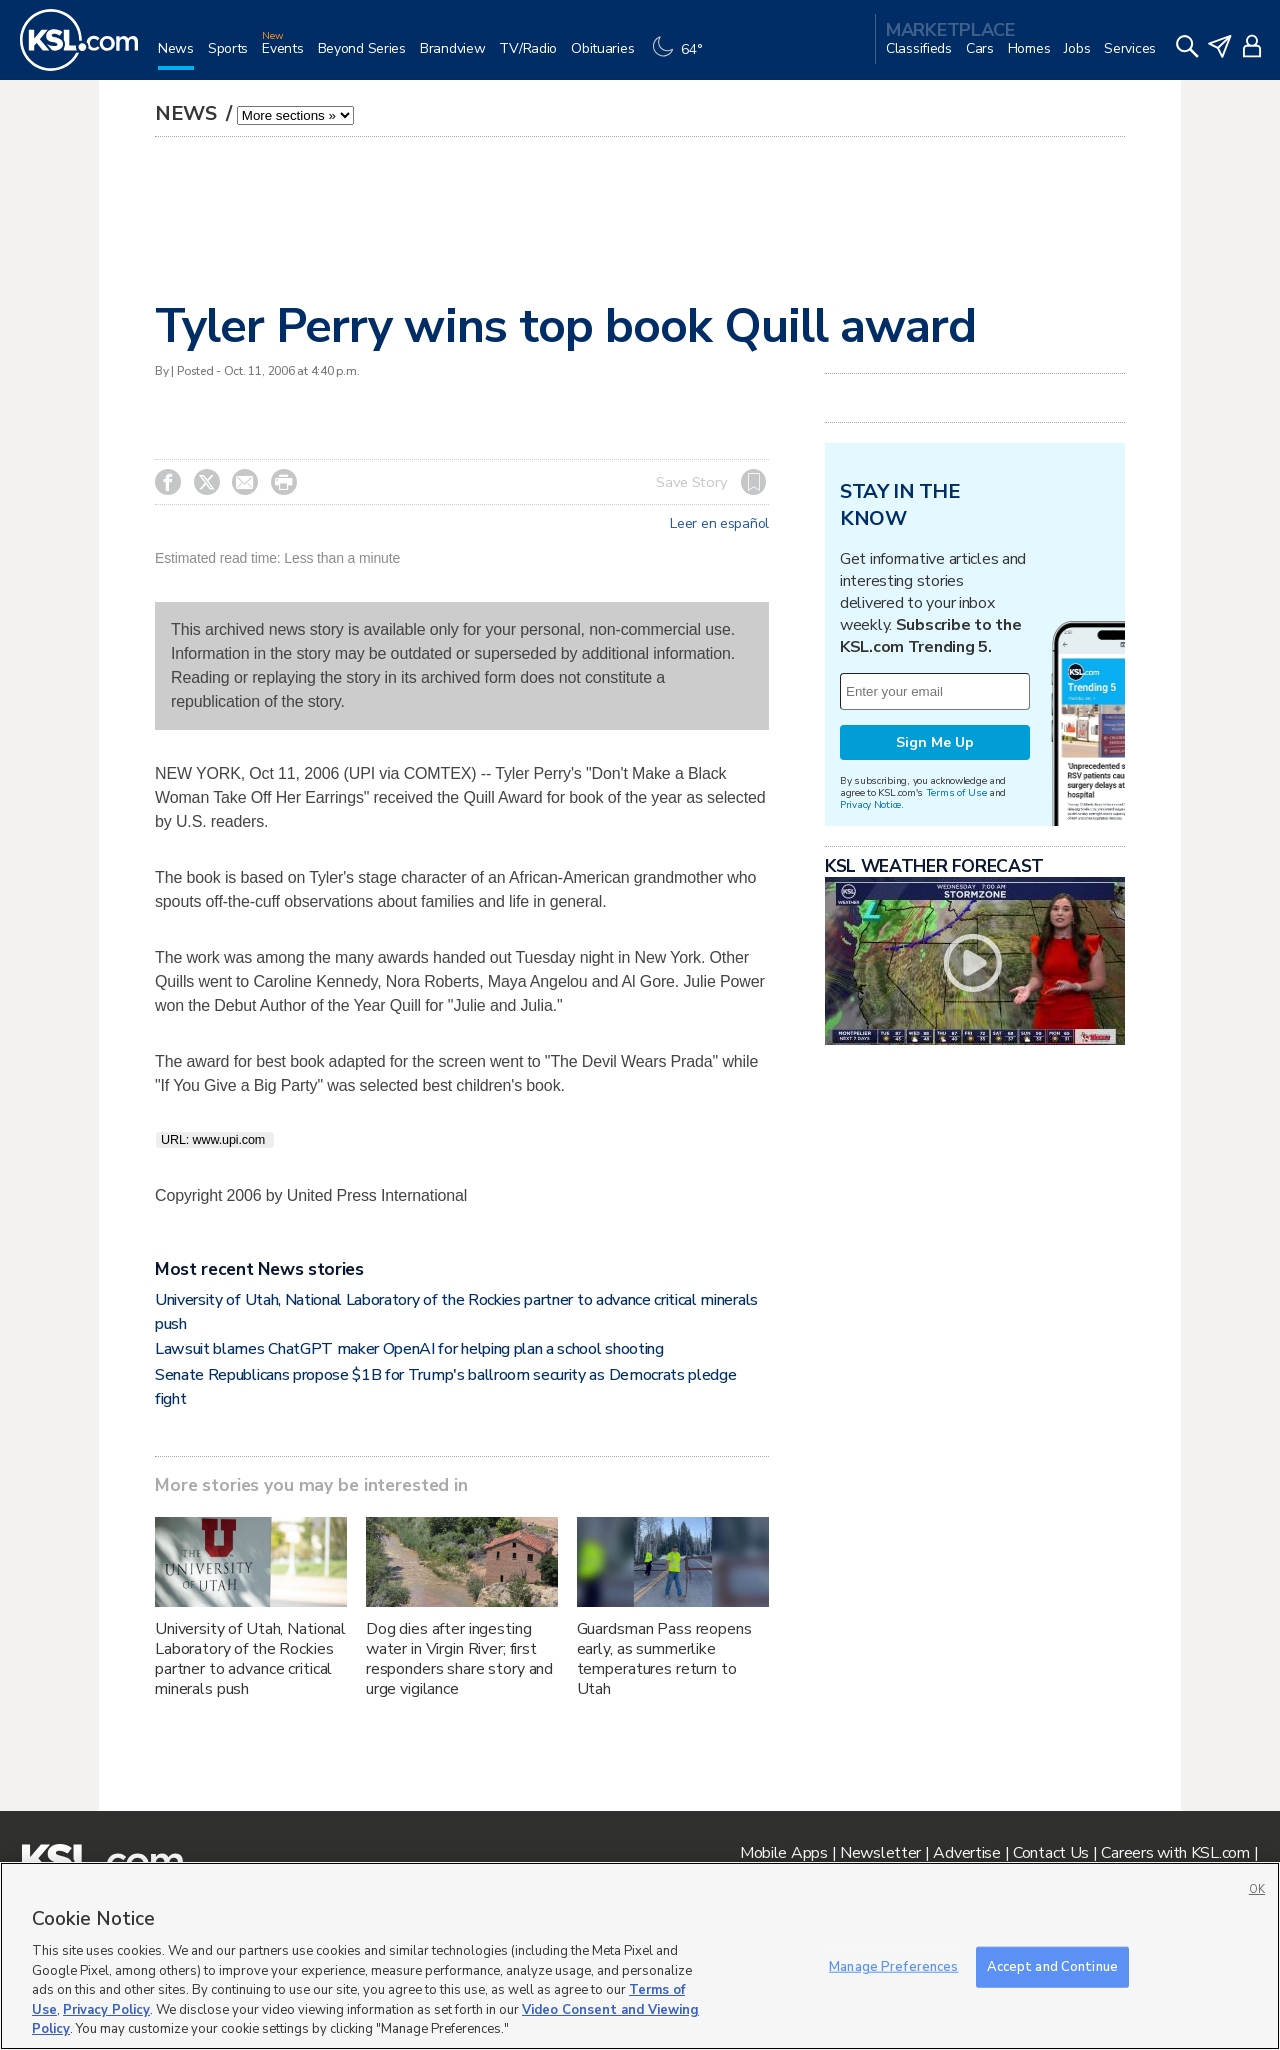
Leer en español (719, 524)
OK (1257, 1889)
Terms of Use (956, 792)
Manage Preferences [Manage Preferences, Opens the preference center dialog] (893, 1966)
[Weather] (682, 56)
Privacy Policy (106, 2010)
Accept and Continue (1052, 1966)
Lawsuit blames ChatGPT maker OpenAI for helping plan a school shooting (409, 1349)
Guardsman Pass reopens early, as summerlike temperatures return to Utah (664, 1659)
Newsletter (880, 1853)
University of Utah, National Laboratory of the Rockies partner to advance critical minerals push (250, 1659)
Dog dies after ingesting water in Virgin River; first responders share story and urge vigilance (459, 1659)
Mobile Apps (784, 1853)
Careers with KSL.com (1175, 1853)
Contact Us (1051, 1853)
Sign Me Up (935, 742)
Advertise (966, 1853)
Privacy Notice (870, 804)
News (188, 113)
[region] (640, 1956)
